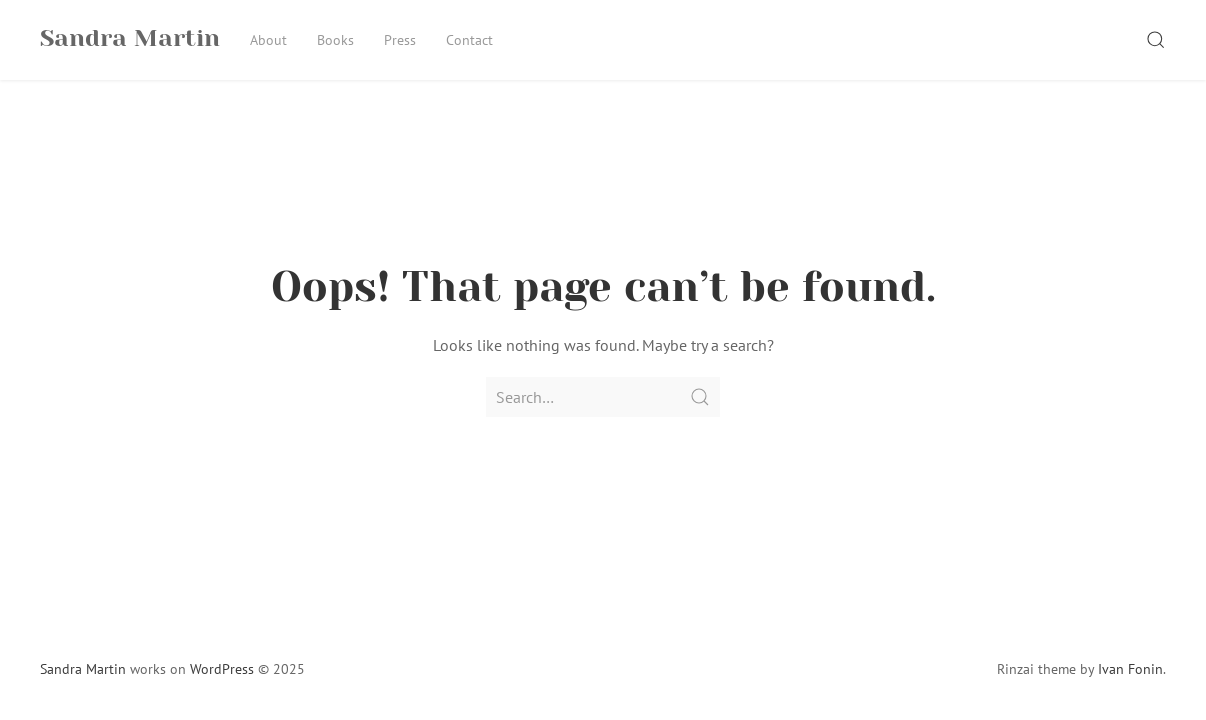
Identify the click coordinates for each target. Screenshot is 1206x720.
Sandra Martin (83, 669)
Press (400, 40)
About (268, 40)
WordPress (222, 669)
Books (335, 40)
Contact (469, 40)
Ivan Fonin (1130, 669)
